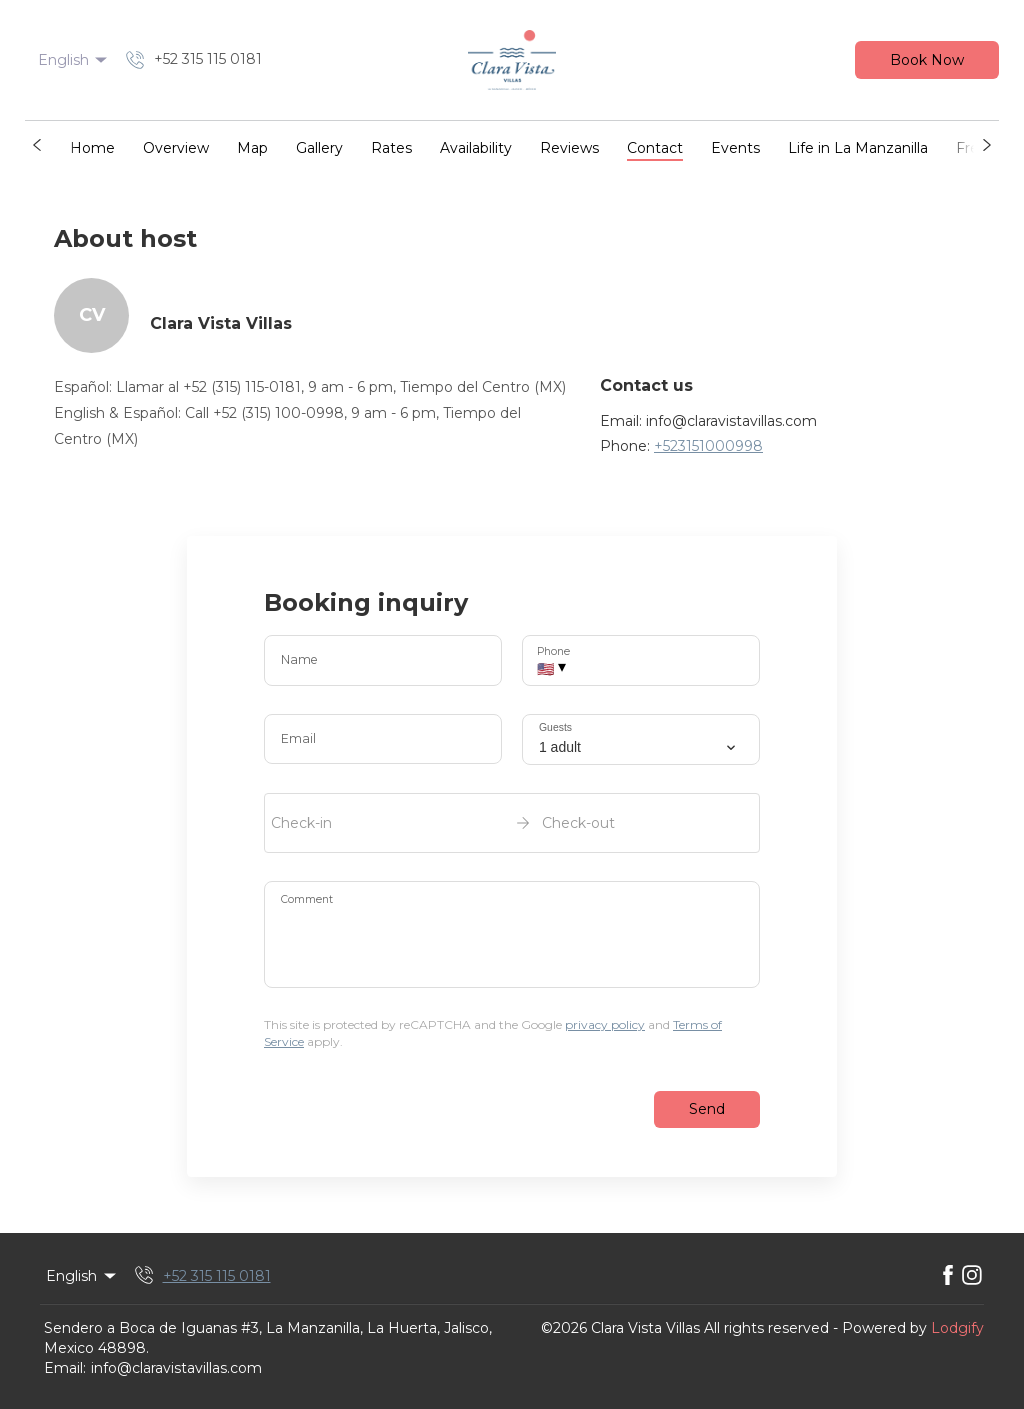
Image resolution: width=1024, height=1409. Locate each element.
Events (735, 148)
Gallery (319, 148)
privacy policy (605, 1024)
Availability (476, 148)
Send (707, 1109)
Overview (176, 148)
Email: (65, 1368)
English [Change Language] (74, 60)
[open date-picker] (512, 823)
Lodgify (957, 1328)
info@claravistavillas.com (176, 1368)
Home (92, 148)
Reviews (569, 148)
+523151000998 (708, 446)
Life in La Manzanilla (858, 148)
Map (252, 148)
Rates (391, 148)
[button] (37, 145)
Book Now (927, 60)
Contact (655, 148)
